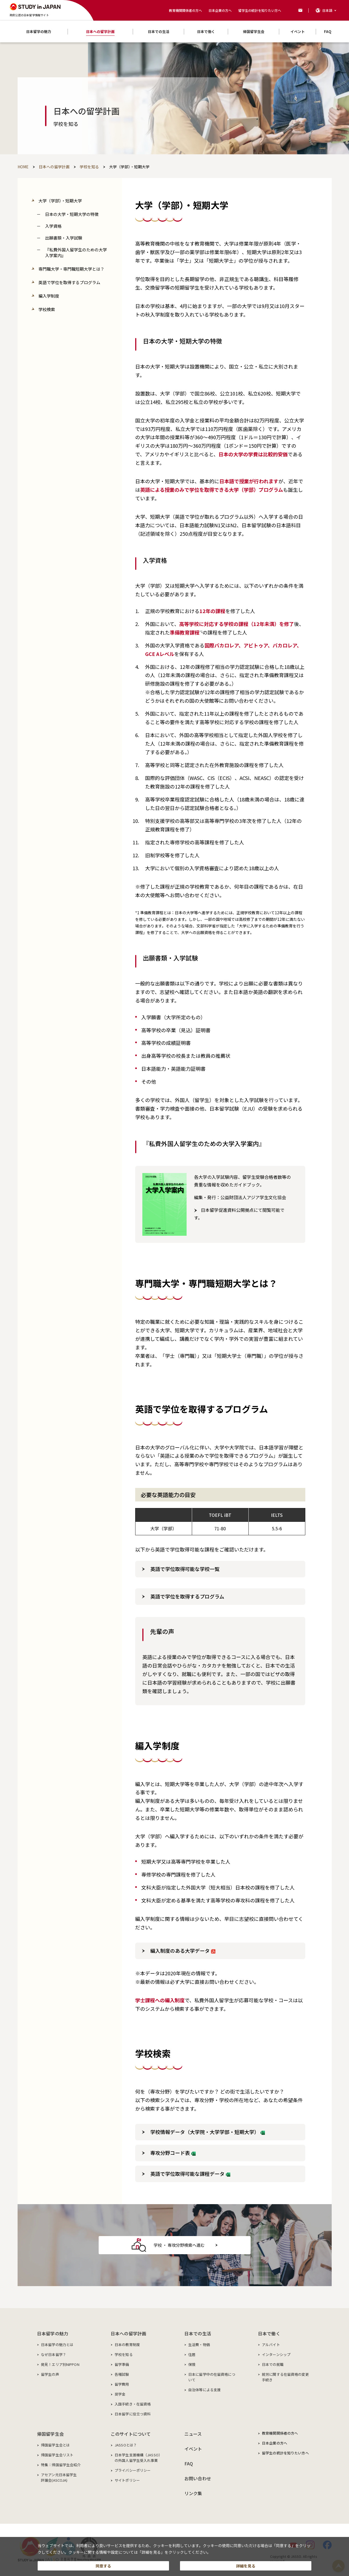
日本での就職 (273, 2364)
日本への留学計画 (128, 2333)
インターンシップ (276, 2354)
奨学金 (120, 2394)
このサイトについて (131, 2434)
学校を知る (124, 2354)
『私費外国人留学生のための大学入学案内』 (76, 252)
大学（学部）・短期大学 (60, 201)
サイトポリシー (127, 2480)
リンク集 (193, 2493)
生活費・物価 (199, 2344)
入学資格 (53, 226)
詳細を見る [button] (246, 2564)
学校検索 (46, 309)
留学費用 (122, 2384)
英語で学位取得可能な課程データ (190, 2173)
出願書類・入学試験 (63, 238)
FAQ (188, 2463)
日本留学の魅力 (52, 2333)
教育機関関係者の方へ (185, 10)
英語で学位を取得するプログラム (69, 282)
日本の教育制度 (127, 2344)
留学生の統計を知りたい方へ (259, 10)
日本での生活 (197, 2333)
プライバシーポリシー (133, 2470)
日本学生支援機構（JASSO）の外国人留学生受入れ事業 (138, 2457)
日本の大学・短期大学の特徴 (72, 214)
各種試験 (122, 2374)
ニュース (193, 2434)
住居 (191, 2354)
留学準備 (122, 2364)
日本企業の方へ (220, 10)
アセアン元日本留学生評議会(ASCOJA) (59, 2477)
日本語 (327, 10)
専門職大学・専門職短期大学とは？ (71, 269)
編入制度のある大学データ (182, 1950)
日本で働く (269, 2333)
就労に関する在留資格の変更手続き (285, 2377)
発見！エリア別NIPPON (60, 2364)
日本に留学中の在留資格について (211, 2377)
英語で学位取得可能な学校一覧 (185, 1568)
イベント (193, 2448)
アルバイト (271, 2344)
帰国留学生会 (50, 2434)
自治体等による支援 (204, 2389)
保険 (191, 2364)
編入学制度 (48, 296)
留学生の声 (50, 2374)
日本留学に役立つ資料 (133, 2413)
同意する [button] (103, 2564)
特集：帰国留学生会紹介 (61, 2464)
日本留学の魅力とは (57, 2344)
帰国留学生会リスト (57, 2454)
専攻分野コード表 (173, 2152)
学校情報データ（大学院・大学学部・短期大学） (207, 2131)
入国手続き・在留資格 (133, 2404)
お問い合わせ (197, 2478)
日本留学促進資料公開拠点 (227, 1210)
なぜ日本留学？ (53, 2354)
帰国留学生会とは (55, 2445)
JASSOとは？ (126, 2445)
